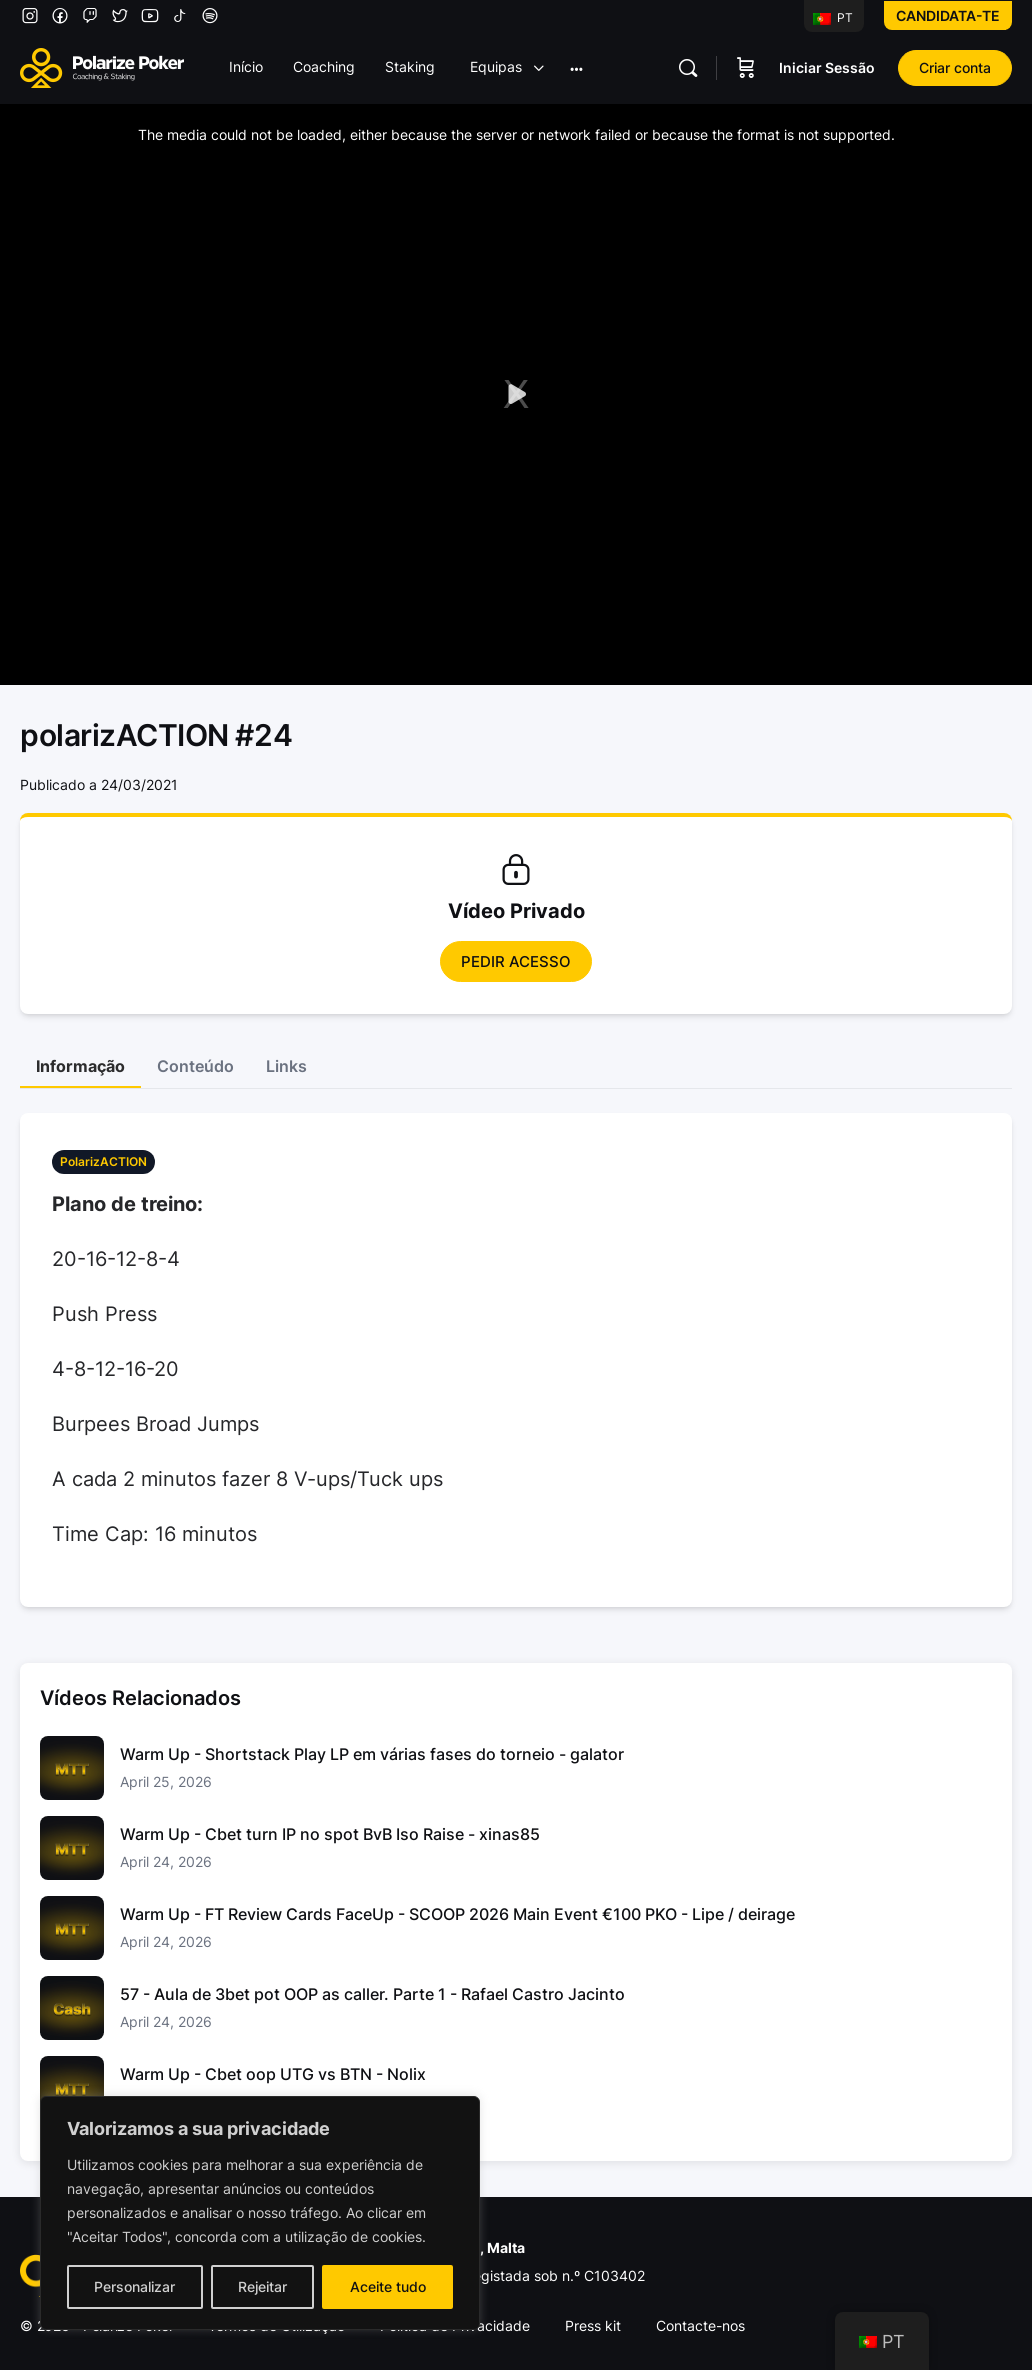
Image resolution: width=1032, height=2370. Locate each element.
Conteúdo (195, 1066)
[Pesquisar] (688, 68)
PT (833, 17)
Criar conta (955, 67)
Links (286, 1066)
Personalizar (134, 2286)
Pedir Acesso (516, 961)
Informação (80, 1066)
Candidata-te (948, 15)
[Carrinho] (746, 68)
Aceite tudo (388, 2286)
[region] (260, 2213)
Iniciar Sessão (827, 67)
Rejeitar (262, 2286)
